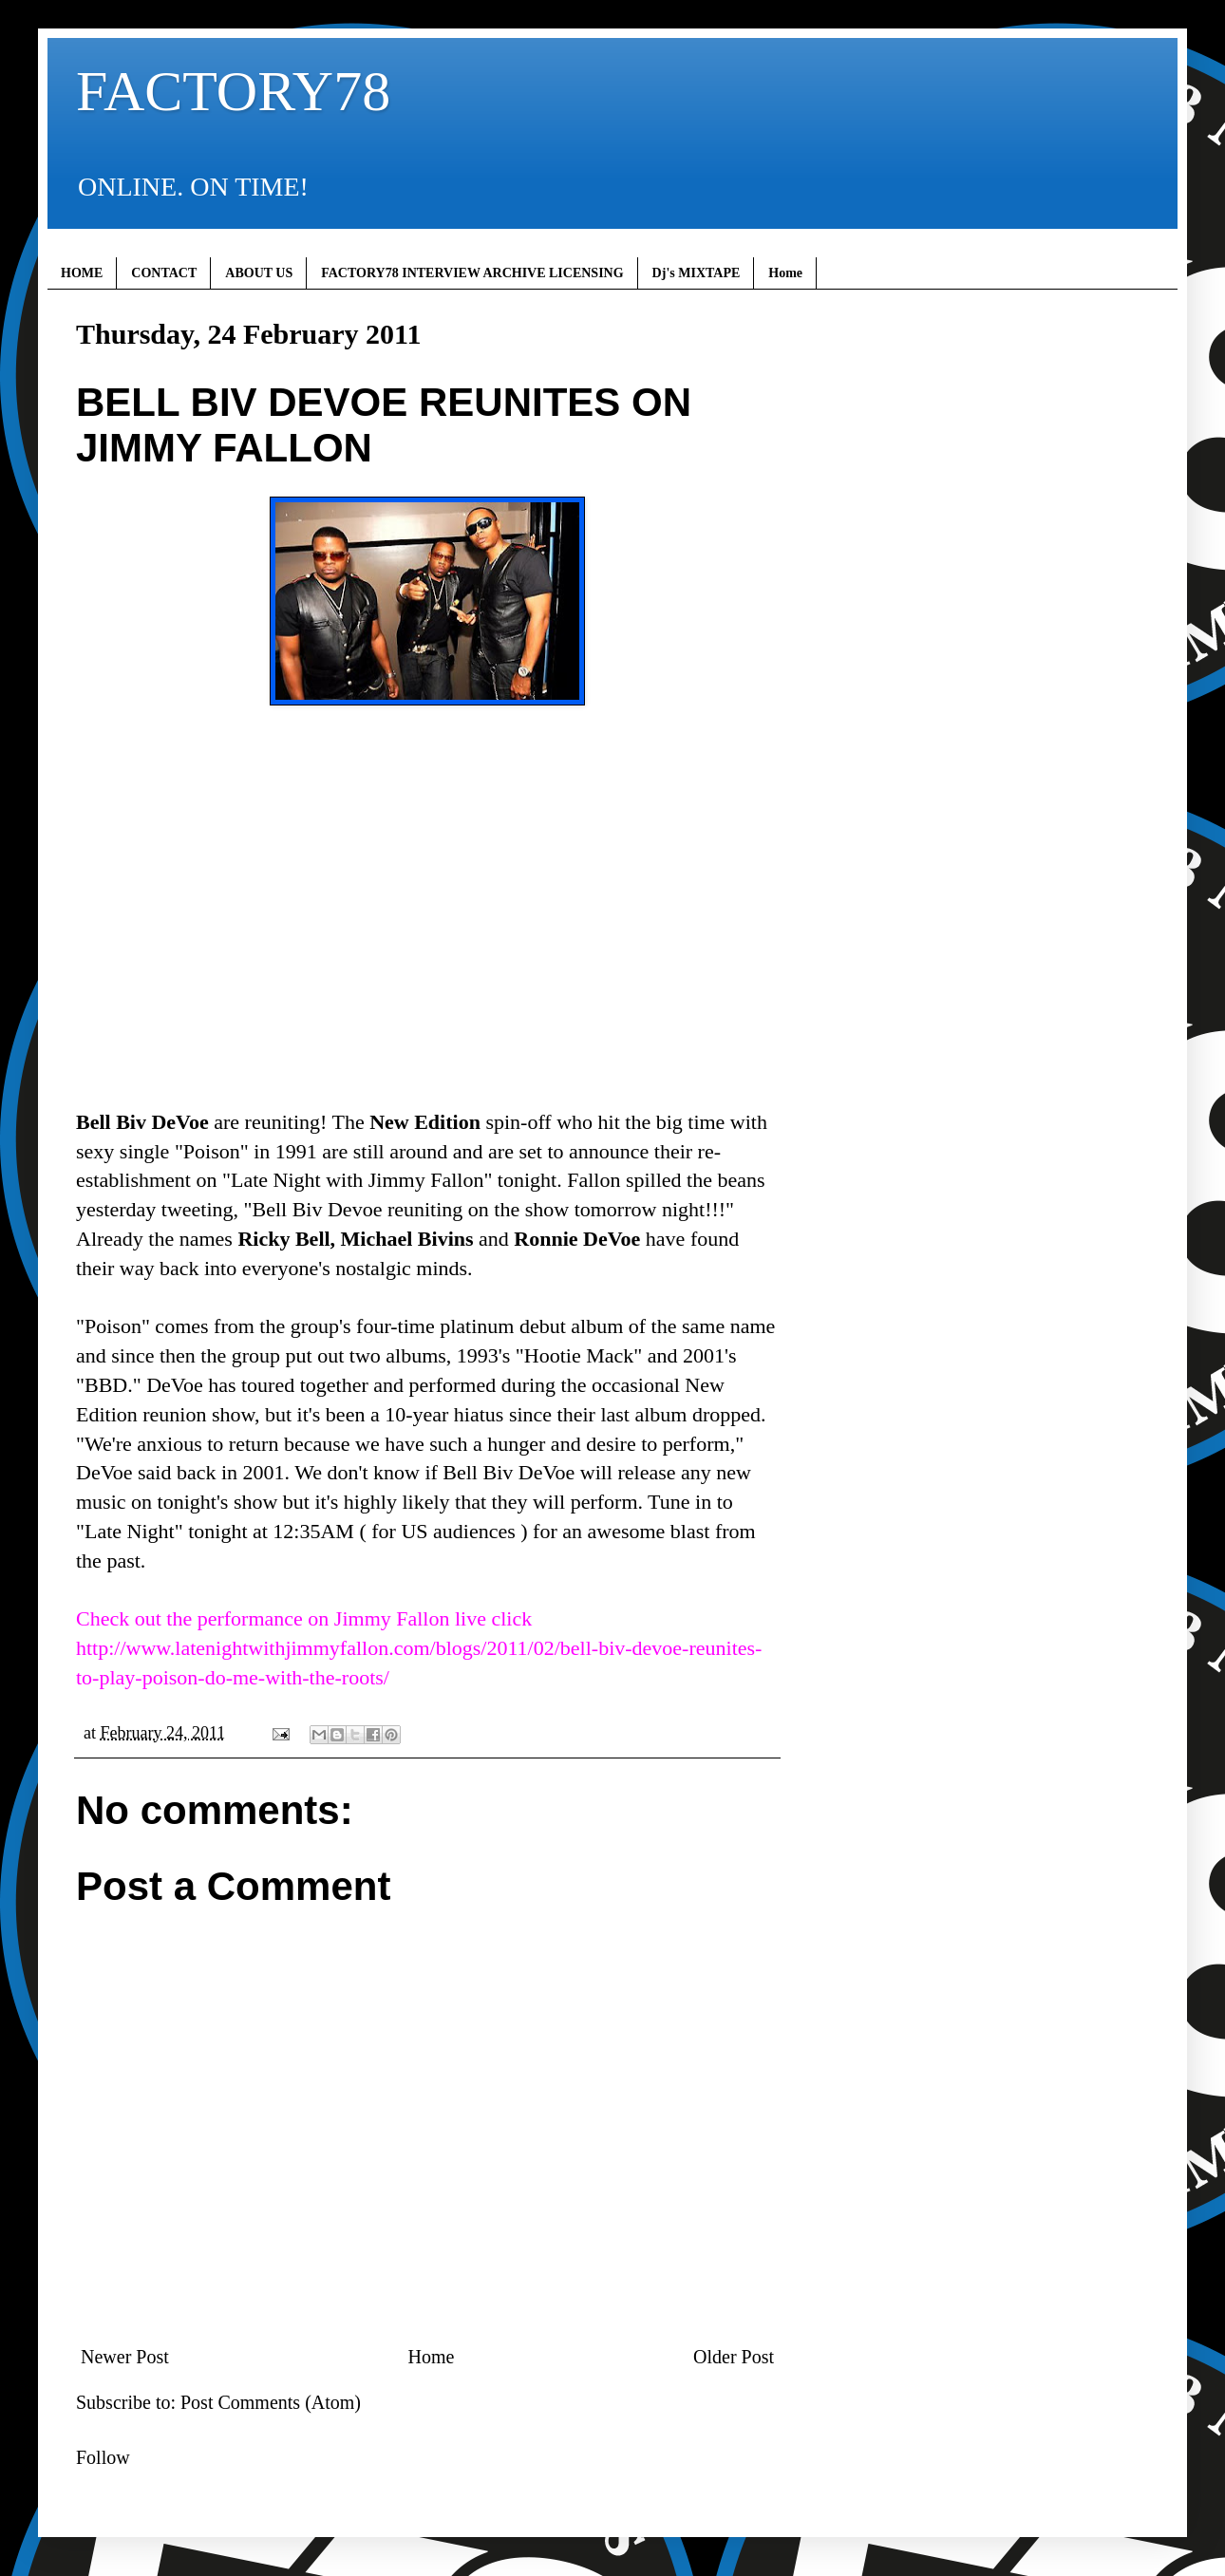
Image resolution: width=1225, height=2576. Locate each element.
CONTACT (164, 273)
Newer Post (125, 2356)
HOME (82, 273)
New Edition (425, 1122)
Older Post (733, 2356)
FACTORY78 (233, 91)
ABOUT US (258, 273)
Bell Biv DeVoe (142, 1122)
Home (785, 273)
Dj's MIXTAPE (696, 273)
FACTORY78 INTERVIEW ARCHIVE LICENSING (472, 273)
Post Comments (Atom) (270, 2402)
